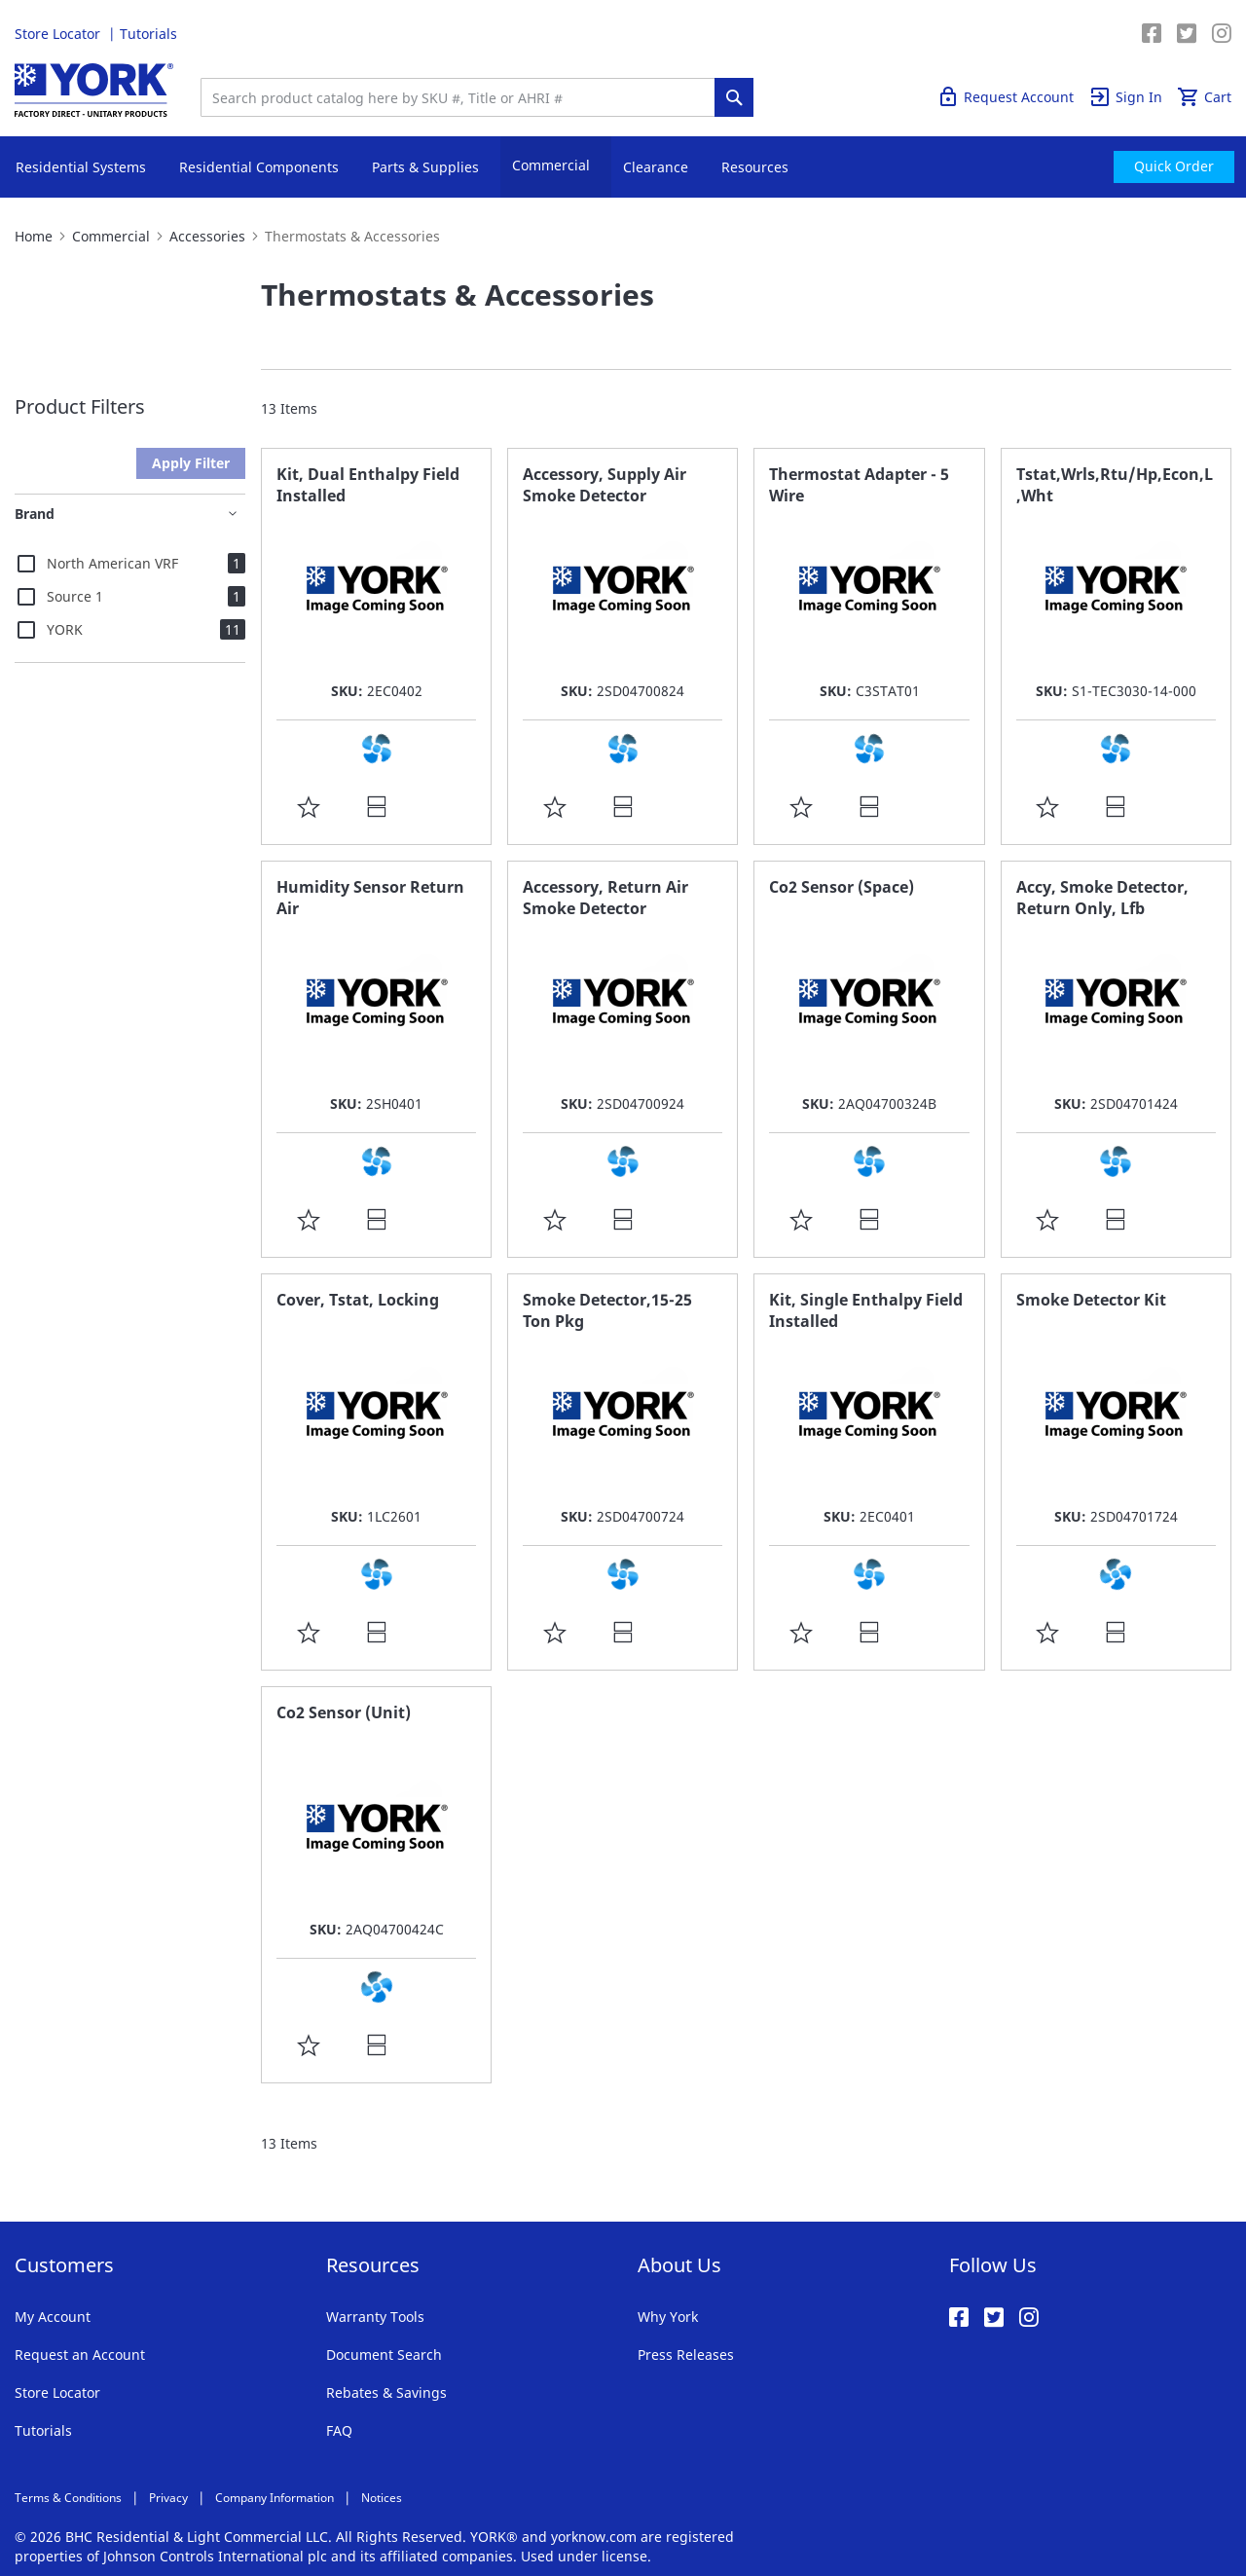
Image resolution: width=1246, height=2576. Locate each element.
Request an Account (80, 2354)
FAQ (339, 2430)
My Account (53, 2316)
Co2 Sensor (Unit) (343, 1712)
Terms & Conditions (68, 2497)
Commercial (111, 236)
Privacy (168, 2497)
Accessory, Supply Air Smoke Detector (604, 484)
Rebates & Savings (386, 2392)
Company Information (274, 2497)
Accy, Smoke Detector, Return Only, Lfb (1102, 897)
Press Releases (686, 2354)
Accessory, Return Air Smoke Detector (605, 897)
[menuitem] (1174, 167)
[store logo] (94, 90)
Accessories (207, 236)
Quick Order (1102, 33)
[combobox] (462, 97)
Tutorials (148, 33)
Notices (381, 2497)
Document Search (384, 2354)
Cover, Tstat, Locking (357, 1299)
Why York (668, 2316)
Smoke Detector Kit (1091, 1299)
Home (34, 236)
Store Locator (59, 33)
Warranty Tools (375, 2316)
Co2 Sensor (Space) (841, 887)
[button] (309, 806)
